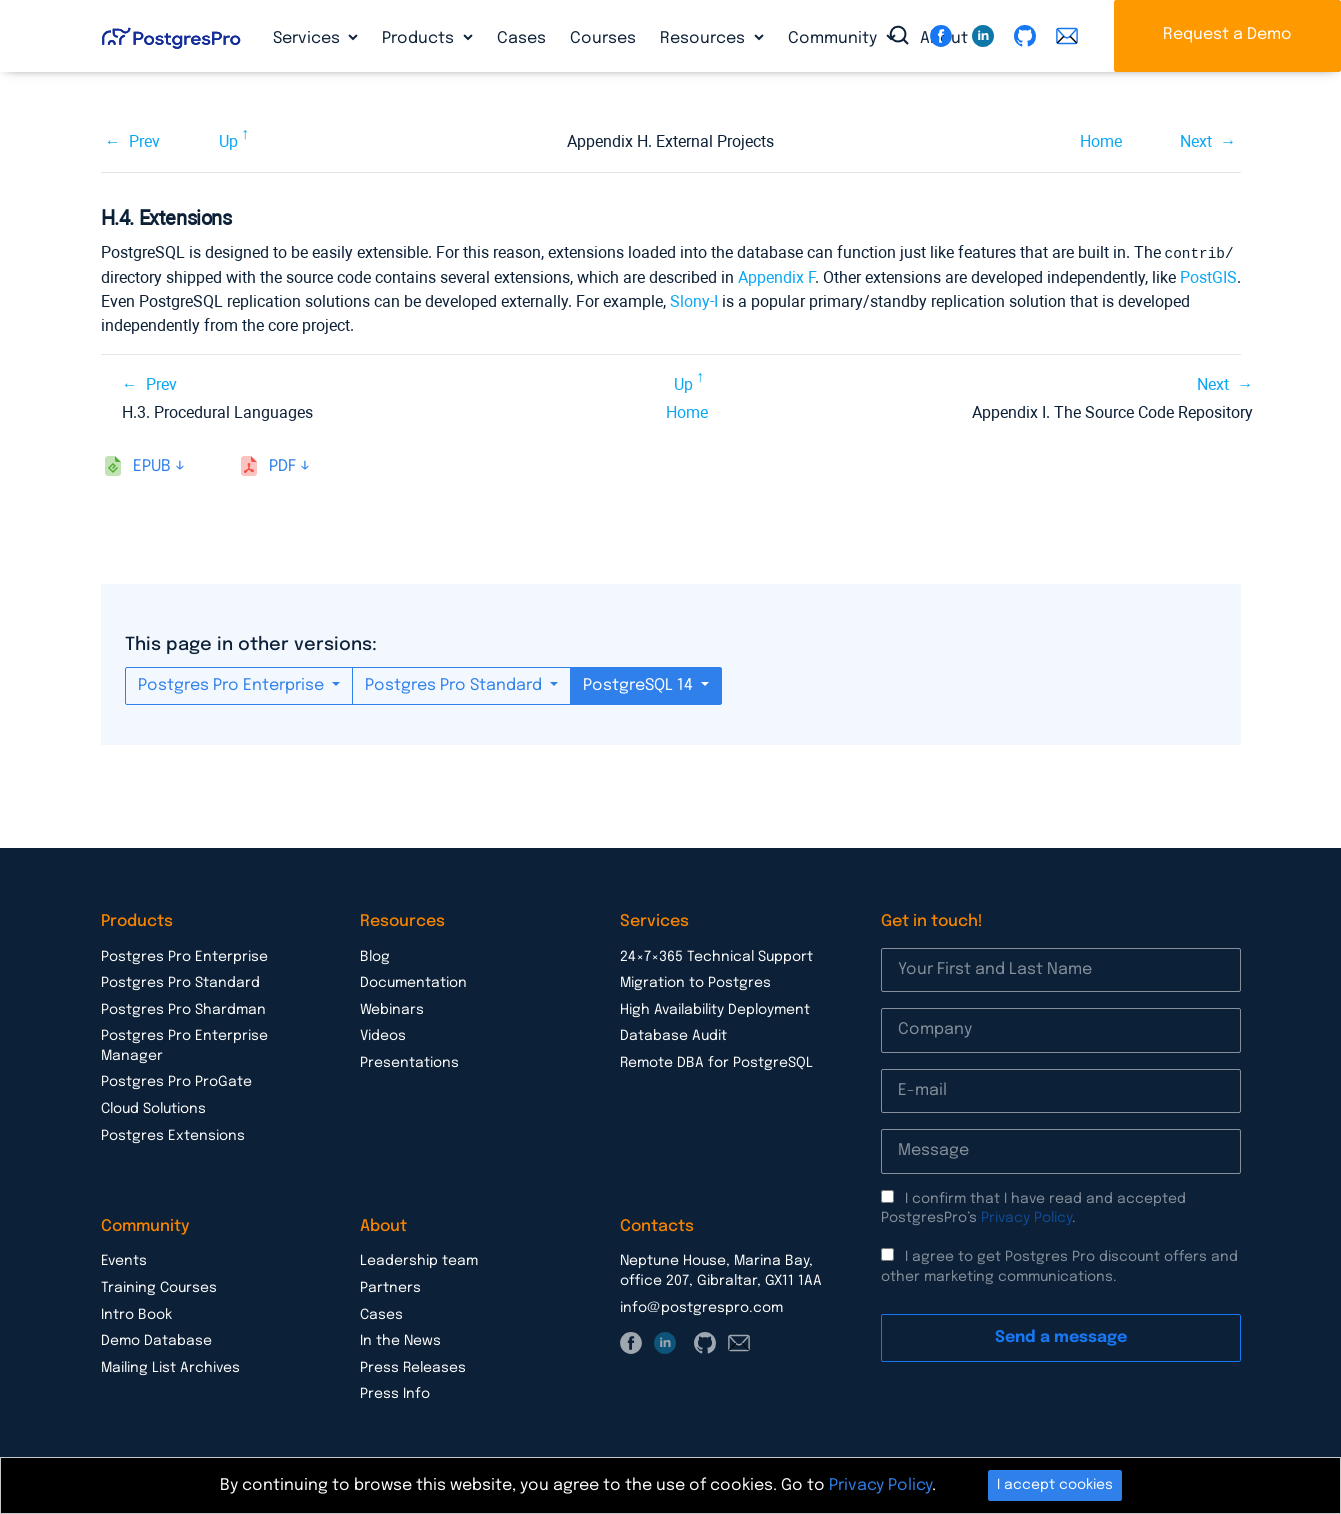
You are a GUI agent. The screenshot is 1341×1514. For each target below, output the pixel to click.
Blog (375, 956)
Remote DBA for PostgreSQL (716, 1062)
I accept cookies (1055, 1485)
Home (1101, 141)
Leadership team (419, 1260)
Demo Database (156, 1340)
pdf (282, 465)
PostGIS (1208, 276)
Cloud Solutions (153, 1108)
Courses (603, 38)
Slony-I (694, 300)
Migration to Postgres (695, 982)
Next (1196, 141)
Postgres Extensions (173, 1135)
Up (228, 141)
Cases (521, 38)
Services (308, 38)
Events (124, 1260)
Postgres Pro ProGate (176, 1081)
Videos (383, 1035)
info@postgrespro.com (701, 1307)
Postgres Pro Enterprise (233, 684)
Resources (704, 38)
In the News (400, 1340)
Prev (144, 141)
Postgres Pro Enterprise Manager (184, 1045)
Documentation (413, 982)
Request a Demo (1227, 34)
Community (834, 38)
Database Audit (673, 1035)
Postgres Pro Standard (455, 684)
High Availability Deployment (715, 1009)
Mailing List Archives (170, 1367)
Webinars (392, 1009)
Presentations (409, 1062)
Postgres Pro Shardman (183, 1009)
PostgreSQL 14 (640, 684)
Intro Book (136, 1314)
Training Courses (159, 1287)
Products (420, 38)
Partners (390, 1287)
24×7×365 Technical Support (716, 956)
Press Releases (413, 1367)
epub (152, 465)
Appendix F (776, 276)
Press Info (395, 1393)
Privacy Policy (1026, 1217)
